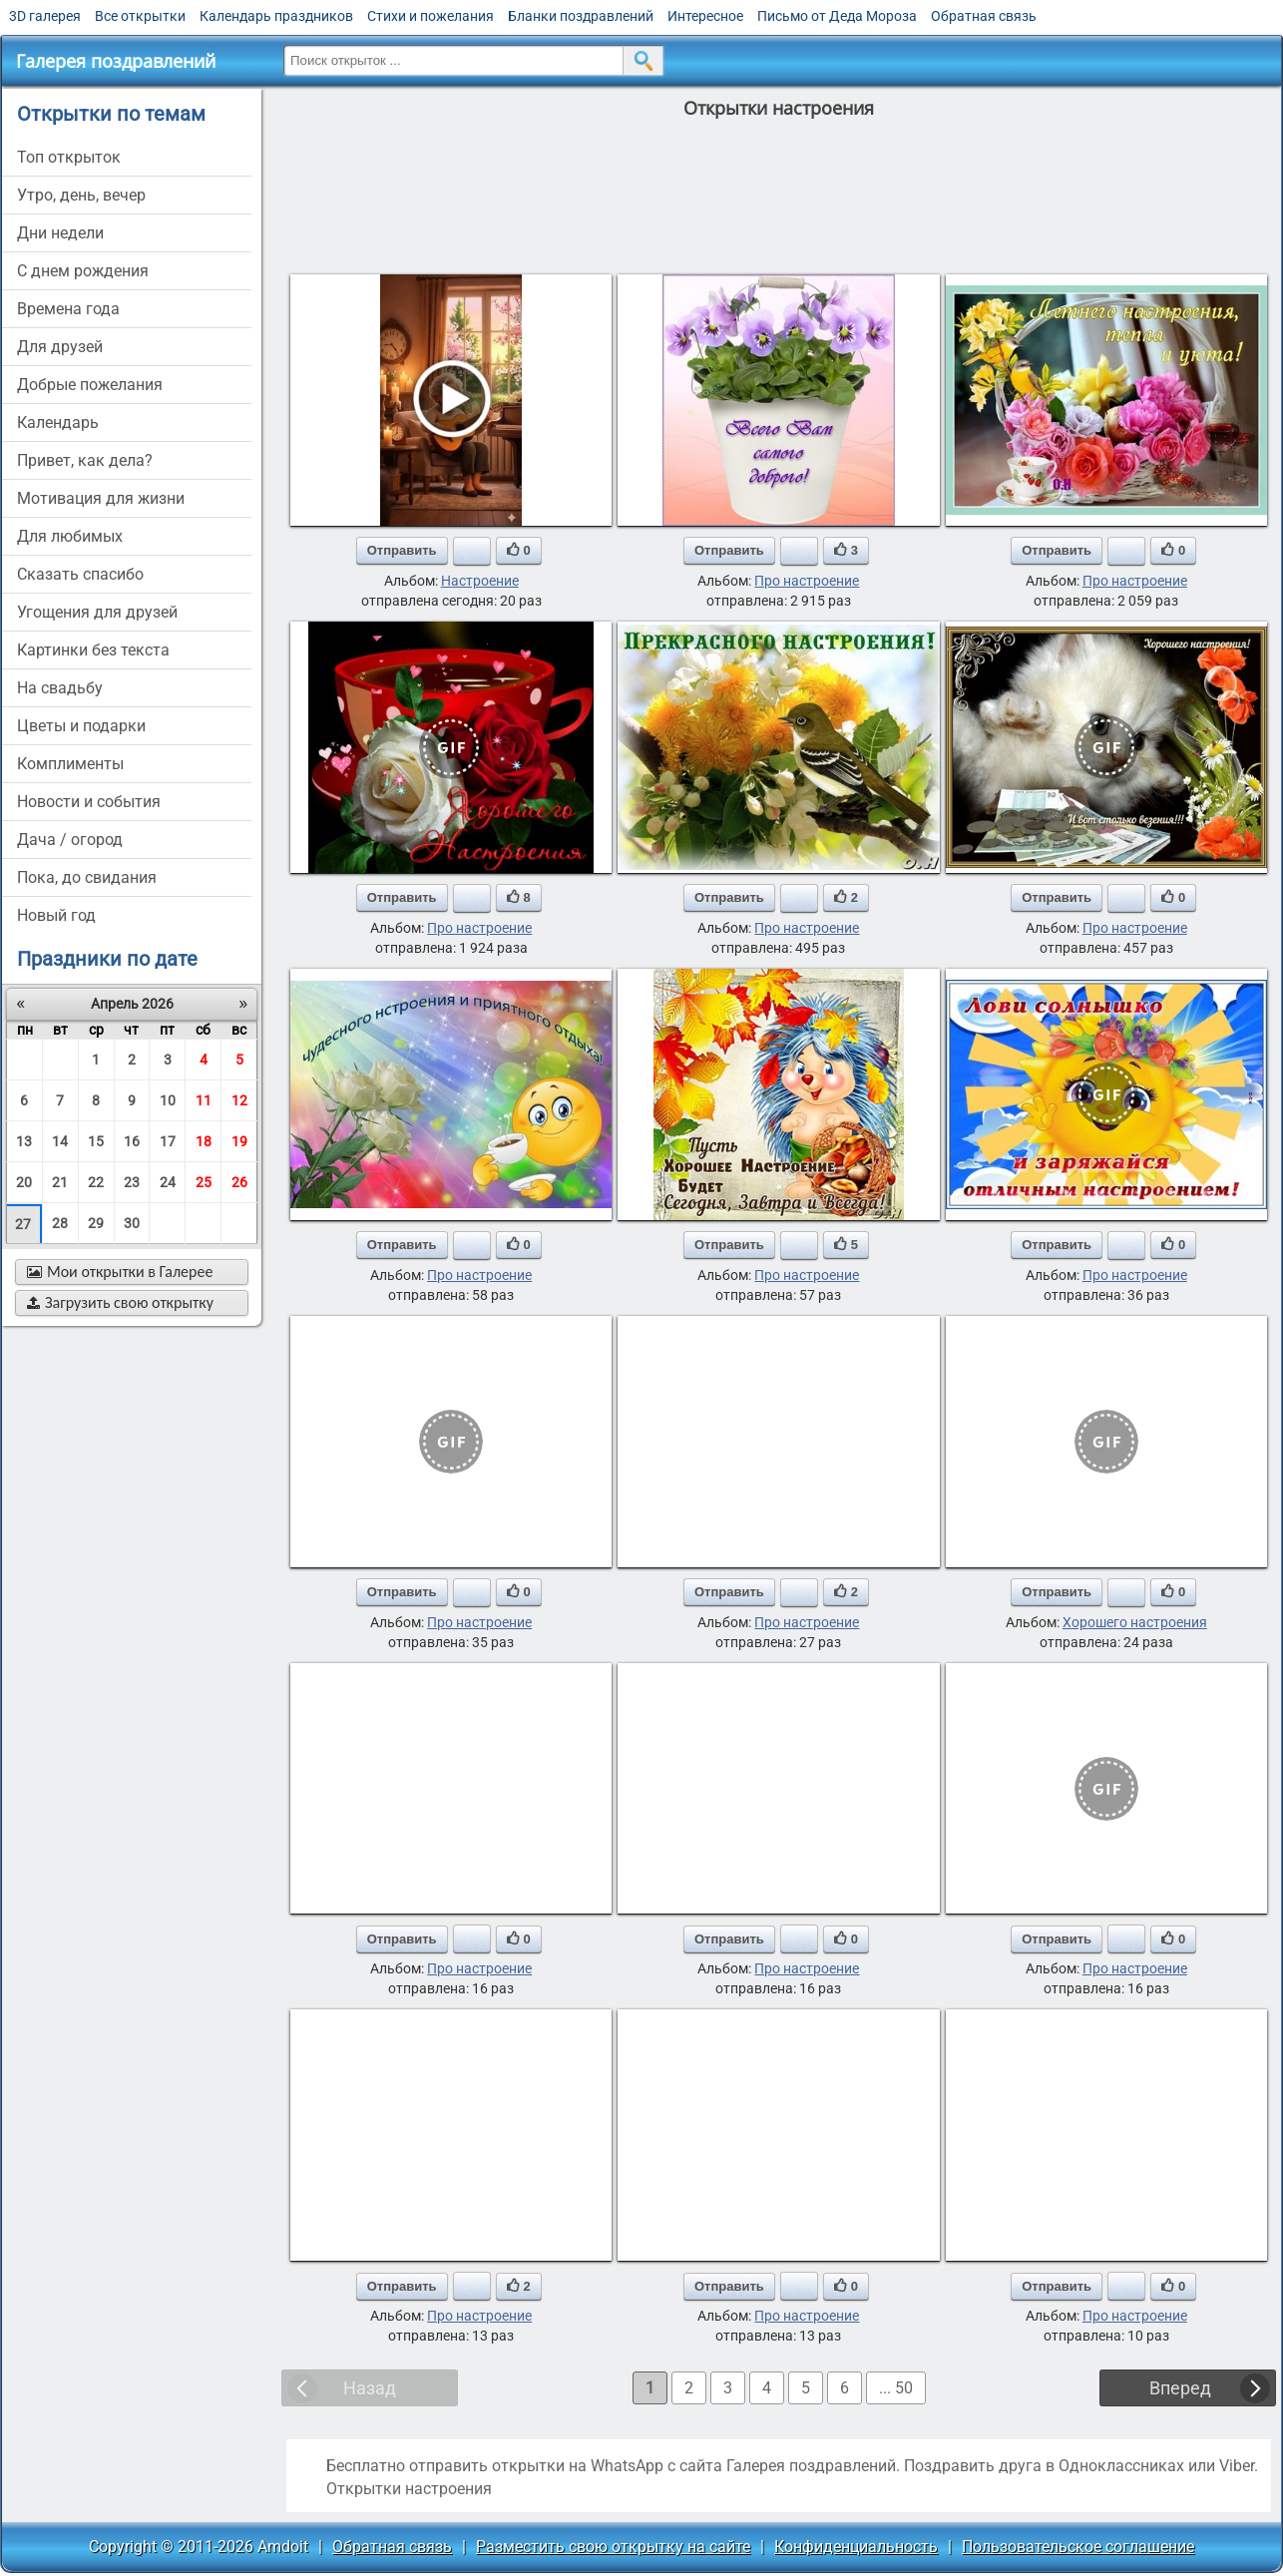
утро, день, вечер (81, 195)
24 (168, 1182)
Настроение (480, 581)
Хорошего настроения (1135, 1622)
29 (96, 1223)
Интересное (705, 16)
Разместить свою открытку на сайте (613, 2546)
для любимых (70, 536)
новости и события (89, 801)
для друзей (60, 346)
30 (132, 1223)
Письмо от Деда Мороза (837, 16)
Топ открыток (69, 157)
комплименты (70, 763)
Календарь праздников (276, 16)
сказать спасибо (80, 574)
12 (239, 1100)
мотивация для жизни (101, 498)
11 (204, 1100)
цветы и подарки (81, 725)
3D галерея (45, 16)
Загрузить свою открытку (120, 1302)
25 (204, 1182)
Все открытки (140, 16)
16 (132, 1141)
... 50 (896, 2387)
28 (60, 1223)
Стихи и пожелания (430, 16)
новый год (56, 915)
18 (204, 1141)
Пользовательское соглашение (1078, 2546)
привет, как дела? (85, 460)
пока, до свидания (87, 877)
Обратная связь (984, 16)
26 (239, 1182)
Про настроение (806, 581)
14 (60, 1141)
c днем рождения (83, 270)
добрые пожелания (90, 384)
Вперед (1180, 2387)
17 (168, 1141)
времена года (68, 308)
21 (60, 1182)
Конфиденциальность (856, 2546)
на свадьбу (60, 687)
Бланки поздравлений (580, 16)
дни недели (60, 232)
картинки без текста (93, 650)
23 (132, 1182)
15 (96, 1141)
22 (96, 1182)
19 (239, 1141)
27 (23, 1224)
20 (24, 1182)
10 (168, 1100)
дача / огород (70, 839)
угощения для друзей (97, 612)
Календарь (58, 422)
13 (24, 1141)
